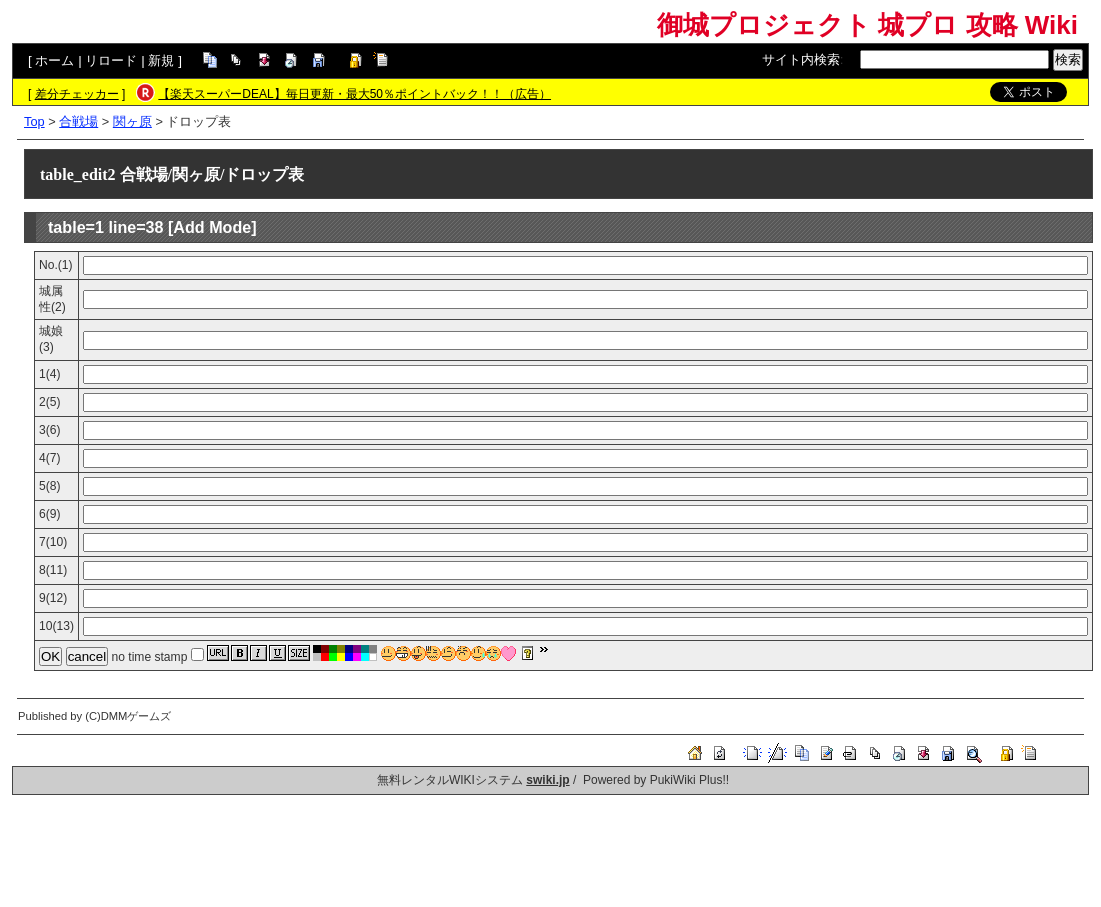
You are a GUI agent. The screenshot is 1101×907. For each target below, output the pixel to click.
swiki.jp (547, 780)
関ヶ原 (132, 121)
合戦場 (78, 121)
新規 (161, 60)
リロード (111, 60)
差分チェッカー (77, 94)
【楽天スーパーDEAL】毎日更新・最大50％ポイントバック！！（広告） (354, 94)
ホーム (54, 60)
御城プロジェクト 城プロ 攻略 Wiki (867, 25)
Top (34, 121)
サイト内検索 (801, 59)
